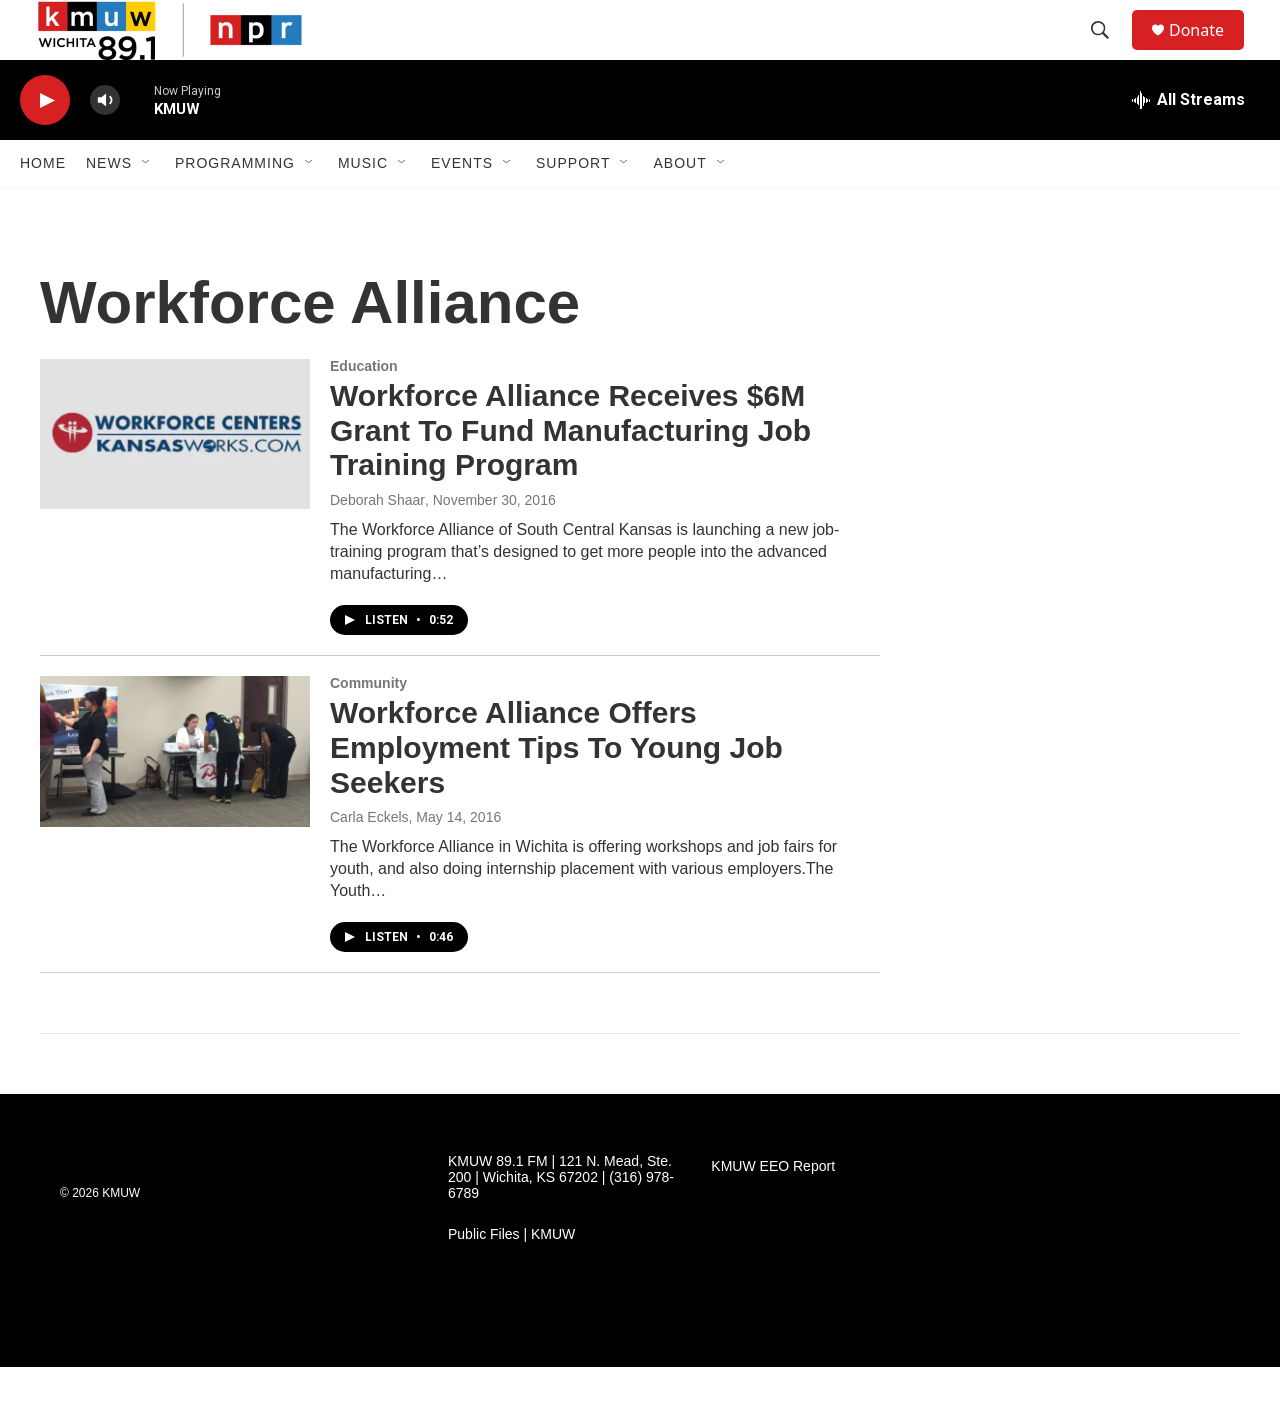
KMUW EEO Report (773, 1211)
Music (363, 208)
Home (43, 208)
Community (368, 728)
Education (364, 411)
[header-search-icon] (1109, 53)
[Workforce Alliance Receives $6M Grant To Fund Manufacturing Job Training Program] (175, 479)
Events (462, 208)
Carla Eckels (369, 862)
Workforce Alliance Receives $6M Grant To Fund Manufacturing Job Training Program (570, 475)
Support (573, 208)
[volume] (105, 145)
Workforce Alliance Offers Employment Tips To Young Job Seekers (556, 792)
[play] (45, 145)
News (109, 208)
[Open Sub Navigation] (147, 208)
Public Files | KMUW (511, 1279)
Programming (235, 208)
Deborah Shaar (377, 545)
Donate (1209, 52)
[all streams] (1188, 145)
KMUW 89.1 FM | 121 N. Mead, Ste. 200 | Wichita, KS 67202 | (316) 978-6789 (561, 1222)
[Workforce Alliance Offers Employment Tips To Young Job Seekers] (175, 796)
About (679, 208)
